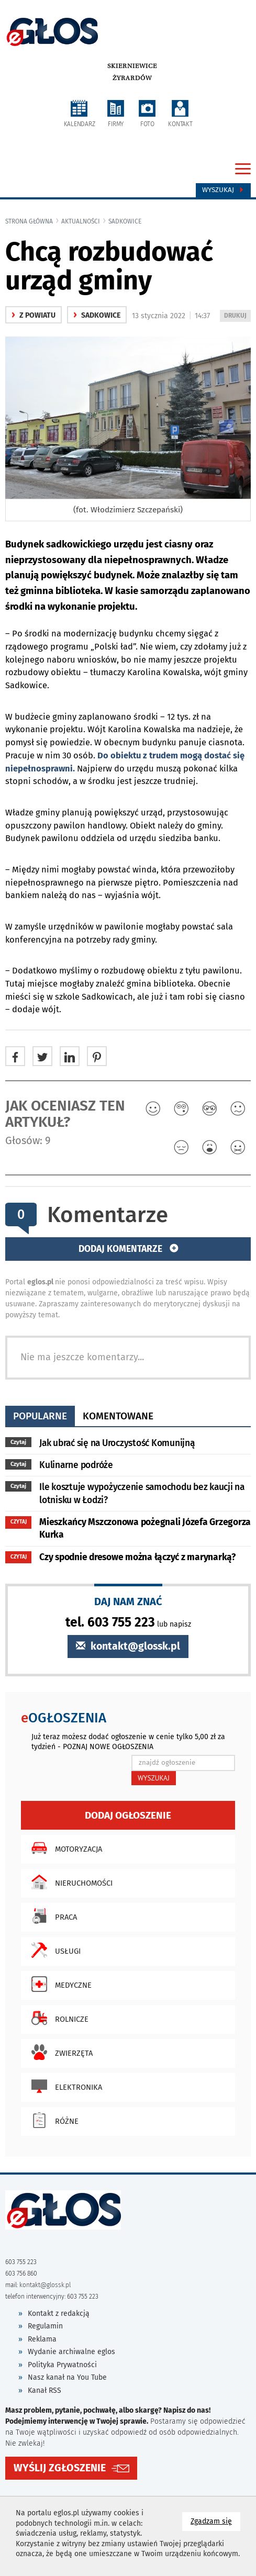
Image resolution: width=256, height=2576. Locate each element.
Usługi (53, 1950)
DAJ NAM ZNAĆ (128, 1601)
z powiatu (33, 315)
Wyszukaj (223, 190)
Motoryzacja (64, 1848)
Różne (52, 2120)
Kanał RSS (44, 2390)
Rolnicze (57, 2018)
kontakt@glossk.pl (128, 1646)
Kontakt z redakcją (59, 2313)
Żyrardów (132, 78)
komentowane (118, 1416)
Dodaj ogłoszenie (128, 1815)
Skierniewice (132, 66)
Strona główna (29, 221)
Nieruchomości (69, 1882)
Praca (51, 1916)
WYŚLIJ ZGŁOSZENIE (60, 2468)
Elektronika (64, 2086)
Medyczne (59, 1984)
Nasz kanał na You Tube (67, 2377)
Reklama (42, 2339)
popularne (40, 1416)
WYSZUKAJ (154, 1778)
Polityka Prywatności (62, 2364)
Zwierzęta (59, 2052)
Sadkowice (124, 221)
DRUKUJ (237, 316)
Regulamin (45, 2326)
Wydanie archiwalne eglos (71, 2351)
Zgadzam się (215, 2521)
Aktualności (80, 221)
